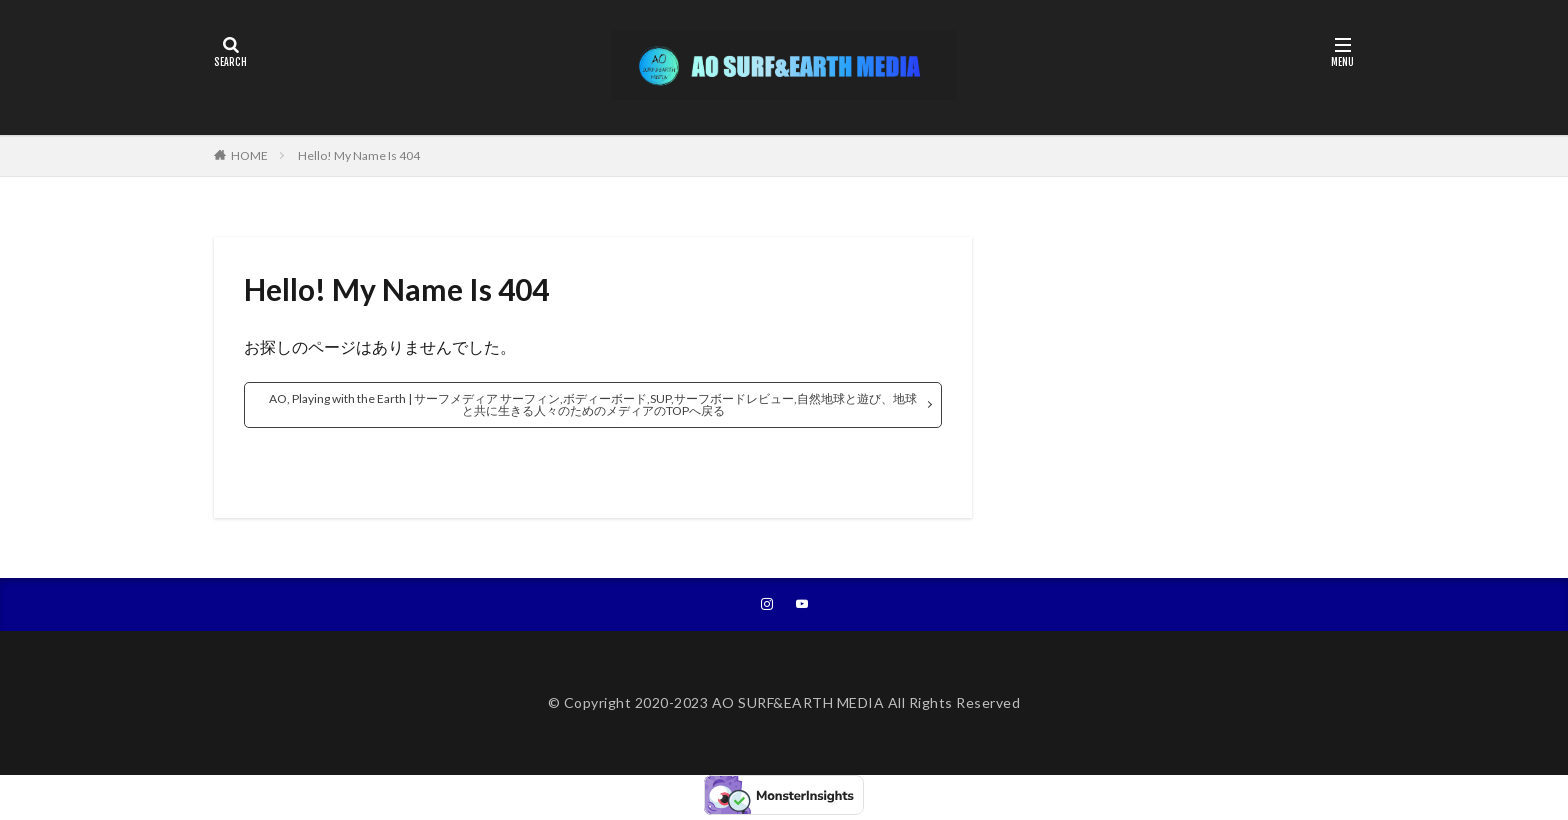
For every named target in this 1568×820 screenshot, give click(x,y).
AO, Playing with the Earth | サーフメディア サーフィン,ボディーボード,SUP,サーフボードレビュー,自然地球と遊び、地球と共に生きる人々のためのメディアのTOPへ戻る (593, 404)
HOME (249, 155)
